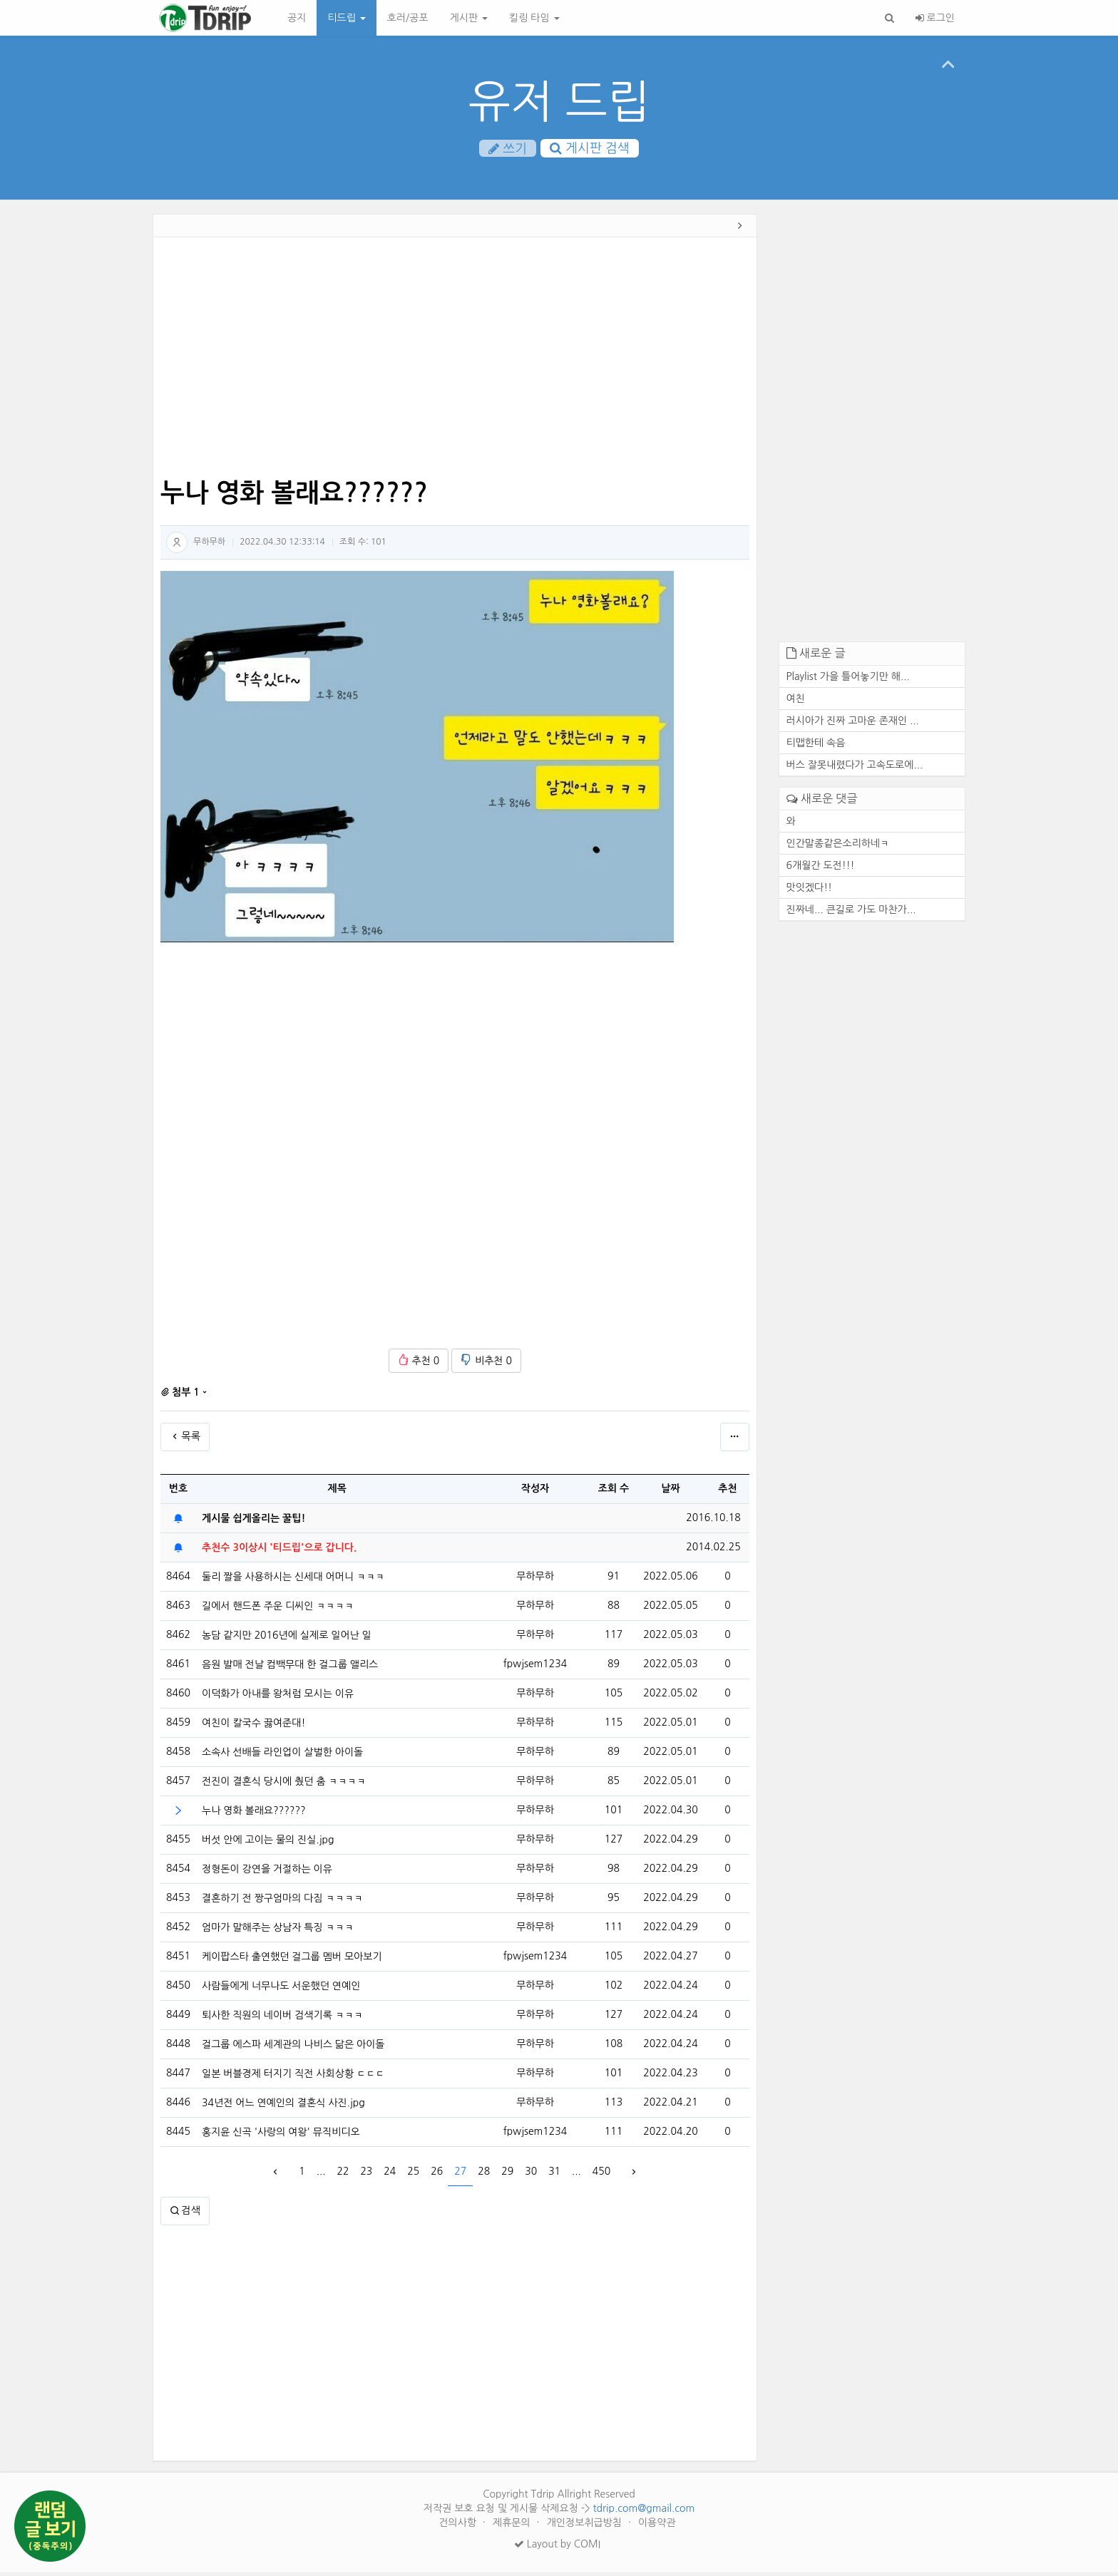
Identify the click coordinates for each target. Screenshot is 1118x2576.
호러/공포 (408, 18)
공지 (296, 18)
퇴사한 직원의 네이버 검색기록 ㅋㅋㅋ (282, 2019)
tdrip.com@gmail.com (643, 2512)
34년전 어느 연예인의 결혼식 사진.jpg (283, 2106)
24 (390, 2175)
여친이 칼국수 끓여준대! (253, 1726)
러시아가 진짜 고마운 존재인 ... (852, 724)
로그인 (935, 18)
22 (343, 2175)
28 (484, 2175)
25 (413, 2175)
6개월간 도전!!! (820, 869)
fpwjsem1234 (535, 1668)
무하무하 (209, 545)
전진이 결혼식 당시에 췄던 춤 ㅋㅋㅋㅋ (284, 1785)
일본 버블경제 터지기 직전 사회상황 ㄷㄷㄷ (293, 2077)
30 (531, 2175)
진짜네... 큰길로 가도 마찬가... (851, 913)
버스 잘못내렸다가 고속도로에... (854, 768)
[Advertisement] (88, 438)
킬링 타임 (534, 18)
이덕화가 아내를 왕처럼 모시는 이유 (278, 1697)
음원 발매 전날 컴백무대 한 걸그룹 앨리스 (290, 1668)
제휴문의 (513, 2526)
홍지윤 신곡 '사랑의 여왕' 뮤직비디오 (281, 2135)
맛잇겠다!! (809, 891)
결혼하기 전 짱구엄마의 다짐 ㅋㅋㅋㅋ (282, 1902)
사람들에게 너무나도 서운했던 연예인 (281, 1989)
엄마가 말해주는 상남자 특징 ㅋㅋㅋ (278, 1931)
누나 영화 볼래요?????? (254, 1814)
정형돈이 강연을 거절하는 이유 (267, 1872)
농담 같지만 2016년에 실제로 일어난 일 (286, 1639)
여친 (795, 702)
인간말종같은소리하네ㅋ (838, 847)
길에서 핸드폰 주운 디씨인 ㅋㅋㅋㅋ (278, 1609)
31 (554, 2175)
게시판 (469, 18)
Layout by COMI (557, 2547)
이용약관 (657, 2526)
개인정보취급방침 (586, 2526)
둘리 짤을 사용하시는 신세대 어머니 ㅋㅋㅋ (293, 1580)
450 (601, 2175)
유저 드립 (559, 101)
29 (507, 2175)
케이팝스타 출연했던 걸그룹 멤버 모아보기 (292, 1960)
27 (460, 2175)
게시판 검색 (590, 149)
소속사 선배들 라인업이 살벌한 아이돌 (282, 1756)
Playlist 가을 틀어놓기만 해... (848, 680)
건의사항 (459, 2526)
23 (366, 2175)
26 (437, 2175)
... (321, 2175)
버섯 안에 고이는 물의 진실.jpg (268, 1843)
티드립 (346, 18)
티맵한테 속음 (816, 746)
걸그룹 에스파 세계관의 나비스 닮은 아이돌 (293, 2048)
